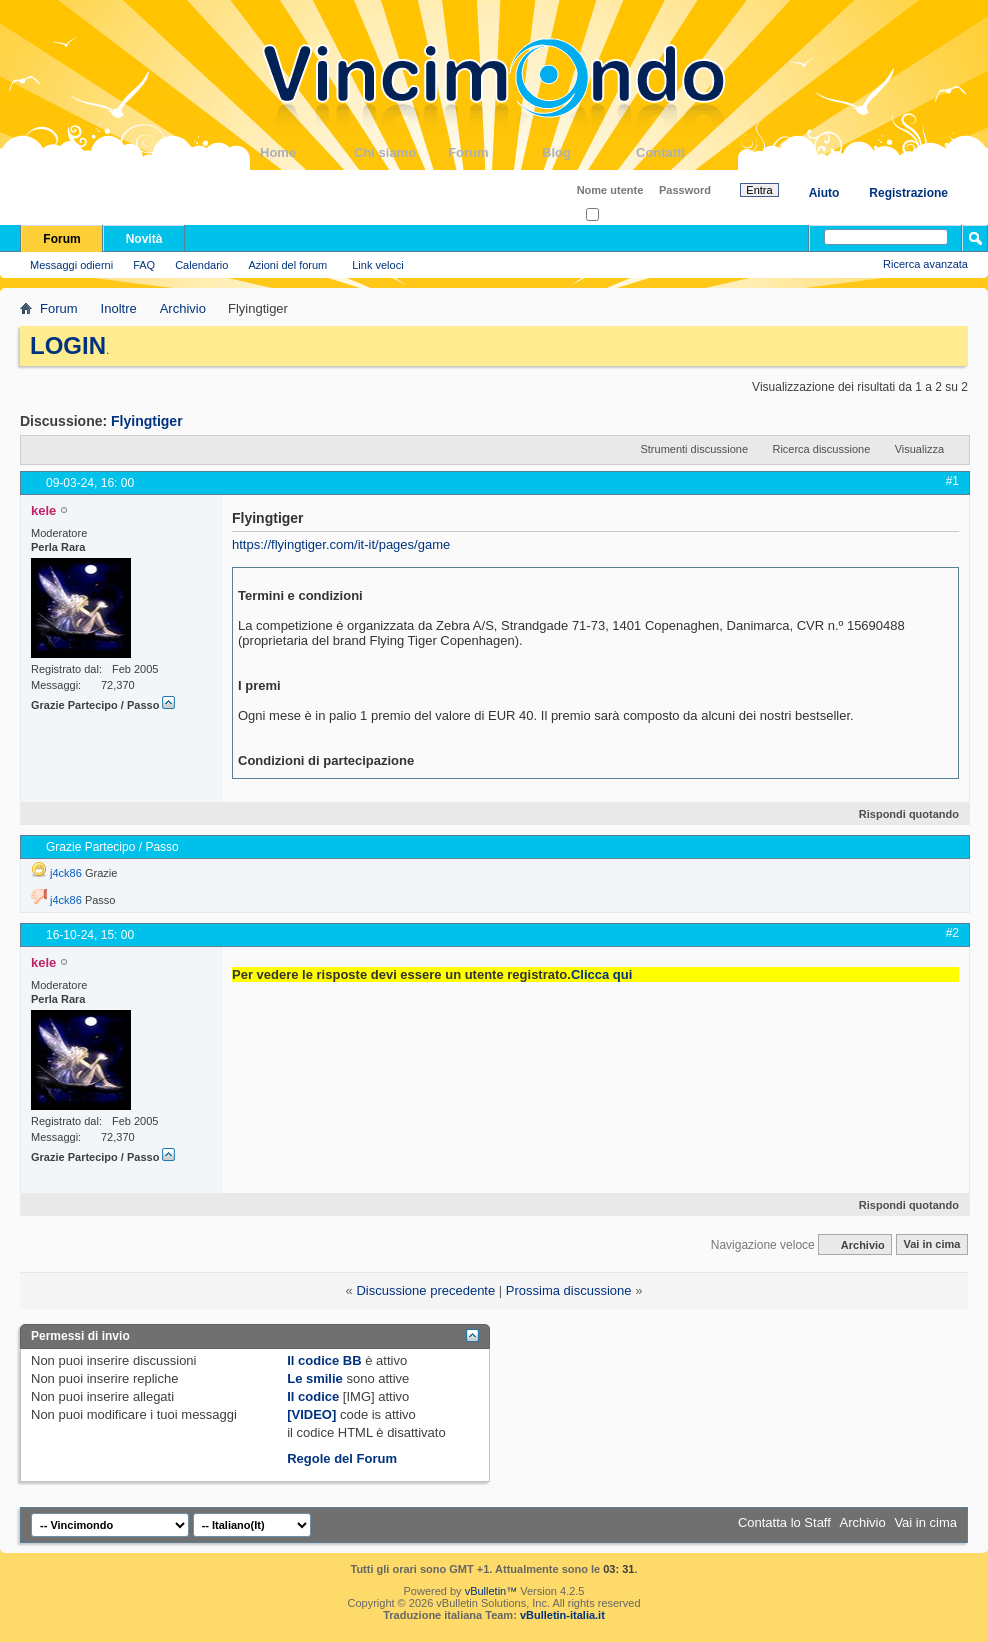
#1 (952, 481)
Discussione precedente (425, 1290)
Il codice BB (324, 1360)
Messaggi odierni (71, 265)
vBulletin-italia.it (562, 1615)
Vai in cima (931, 1245)
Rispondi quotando (900, 814)
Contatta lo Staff (784, 1522)
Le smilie (315, 1378)
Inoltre (119, 308)
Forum (495, 152)
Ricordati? (616, 215)
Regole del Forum (342, 1458)
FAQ (144, 265)
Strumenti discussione (694, 449)
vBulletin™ (491, 1591)
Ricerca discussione (821, 449)
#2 (952, 933)
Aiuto (824, 193)
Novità (144, 239)
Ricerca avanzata (925, 264)
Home (307, 152)
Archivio (183, 308)
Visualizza (919, 449)
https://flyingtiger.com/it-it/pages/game (341, 544)
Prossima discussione (569, 1290)
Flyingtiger (147, 421)
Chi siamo (401, 152)
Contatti (683, 152)
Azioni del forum (287, 265)
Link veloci (377, 265)
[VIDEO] (311, 1414)
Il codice (313, 1396)
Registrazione (908, 193)
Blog (589, 152)
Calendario (201, 265)
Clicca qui (601, 974)
